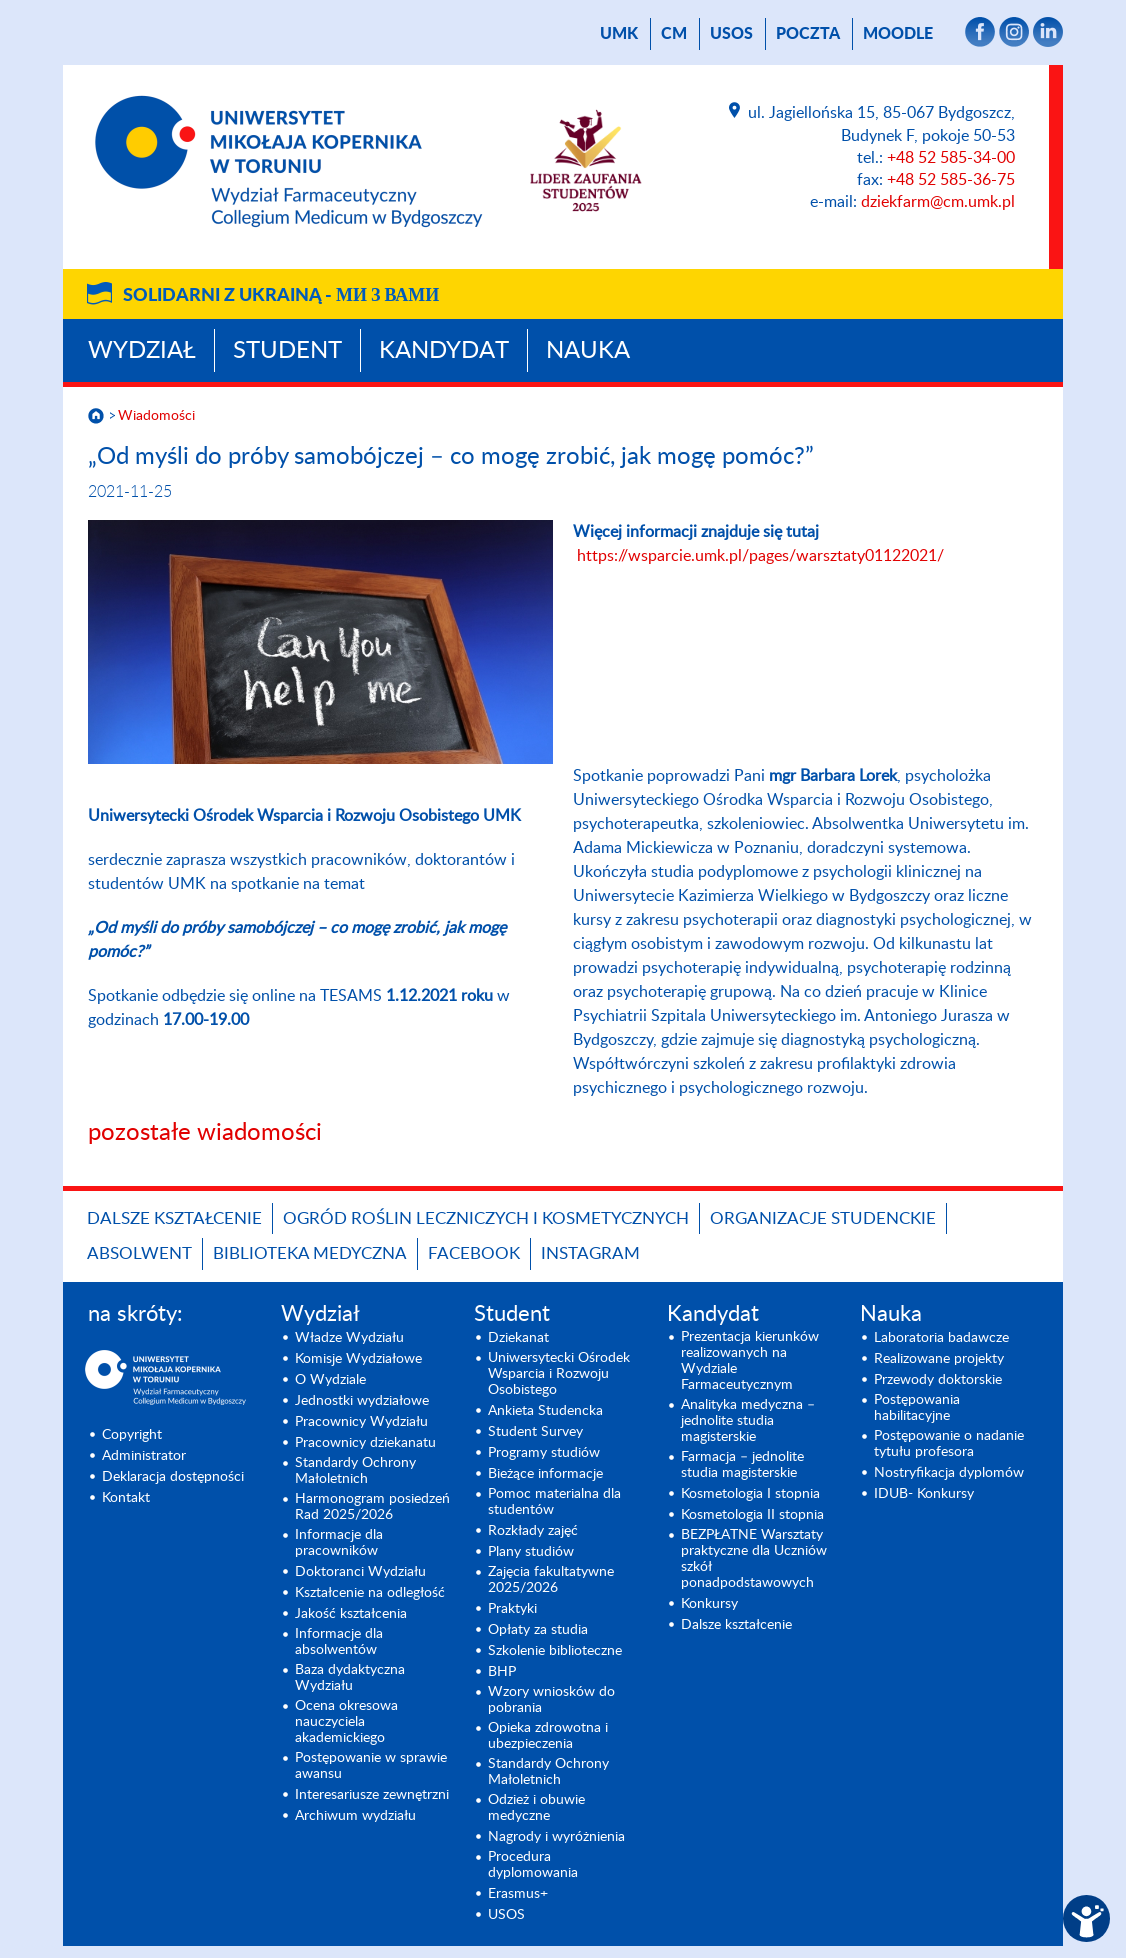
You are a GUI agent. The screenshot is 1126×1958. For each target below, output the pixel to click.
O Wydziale (330, 1380)
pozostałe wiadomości (205, 1133)
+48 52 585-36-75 (951, 180)
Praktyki (512, 1609)
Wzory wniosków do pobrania (551, 1700)
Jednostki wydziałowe (362, 1401)
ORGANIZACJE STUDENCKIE (823, 1218)
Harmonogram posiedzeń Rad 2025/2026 (372, 1507)
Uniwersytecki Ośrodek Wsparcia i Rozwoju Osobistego (559, 1374)
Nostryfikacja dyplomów (949, 1473)
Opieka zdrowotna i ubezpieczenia (548, 1736)
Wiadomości (156, 416)
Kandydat (444, 351)
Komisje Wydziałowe (358, 1359)
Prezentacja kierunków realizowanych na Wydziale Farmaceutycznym (750, 1361)
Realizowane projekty (939, 1359)
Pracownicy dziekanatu (365, 1443)
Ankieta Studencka (545, 1411)
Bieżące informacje (545, 1474)
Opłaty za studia (538, 1630)
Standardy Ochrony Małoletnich (355, 1471)
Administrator (144, 1456)
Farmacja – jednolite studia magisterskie (742, 1465)
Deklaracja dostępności (173, 1477)
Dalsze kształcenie (174, 1218)
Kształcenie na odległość (370, 1593)
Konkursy (709, 1604)
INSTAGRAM (590, 1253)
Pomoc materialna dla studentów (554, 1502)
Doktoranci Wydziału (360, 1572)
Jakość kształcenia (351, 1614)
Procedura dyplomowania (533, 1865)
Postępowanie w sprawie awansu (371, 1766)
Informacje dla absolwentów (339, 1642)
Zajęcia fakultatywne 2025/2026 (551, 1580)
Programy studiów (544, 1453)
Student (287, 351)
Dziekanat (518, 1338)
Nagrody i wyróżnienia (556, 1837)
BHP (502, 1672)
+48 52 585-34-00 (951, 158)
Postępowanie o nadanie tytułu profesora (949, 1444)
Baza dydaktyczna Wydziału (350, 1678)
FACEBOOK (474, 1253)
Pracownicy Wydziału (361, 1422)
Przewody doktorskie (938, 1380)
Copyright (132, 1435)
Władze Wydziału (349, 1338)
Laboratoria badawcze (941, 1338)
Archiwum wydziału (355, 1816)
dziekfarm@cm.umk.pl (938, 202)
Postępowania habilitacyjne (917, 1408)
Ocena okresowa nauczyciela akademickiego (346, 1722)
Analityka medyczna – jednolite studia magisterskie (748, 1421)
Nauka (588, 351)
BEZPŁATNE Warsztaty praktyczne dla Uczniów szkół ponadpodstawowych (754, 1559)
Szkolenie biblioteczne (555, 1651)
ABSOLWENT (139, 1253)
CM (674, 34)
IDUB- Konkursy (924, 1494)
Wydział (142, 351)
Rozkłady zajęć (533, 1531)
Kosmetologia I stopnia (750, 1494)
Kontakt (126, 1498)
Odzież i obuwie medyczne (536, 1808)
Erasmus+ (518, 1894)
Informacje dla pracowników (339, 1543)
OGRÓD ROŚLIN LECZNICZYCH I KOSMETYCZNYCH (486, 1218)
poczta (808, 34)
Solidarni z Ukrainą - (281, 296)
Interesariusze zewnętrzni (372, 1795)
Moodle (898, 34)
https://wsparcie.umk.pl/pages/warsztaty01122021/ (760, 556)
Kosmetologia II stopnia (752, 1515)
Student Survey (535, 1432)
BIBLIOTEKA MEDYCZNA (310, 1253)
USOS (731, 34)
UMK (619, 34)
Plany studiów (531, 1552)
